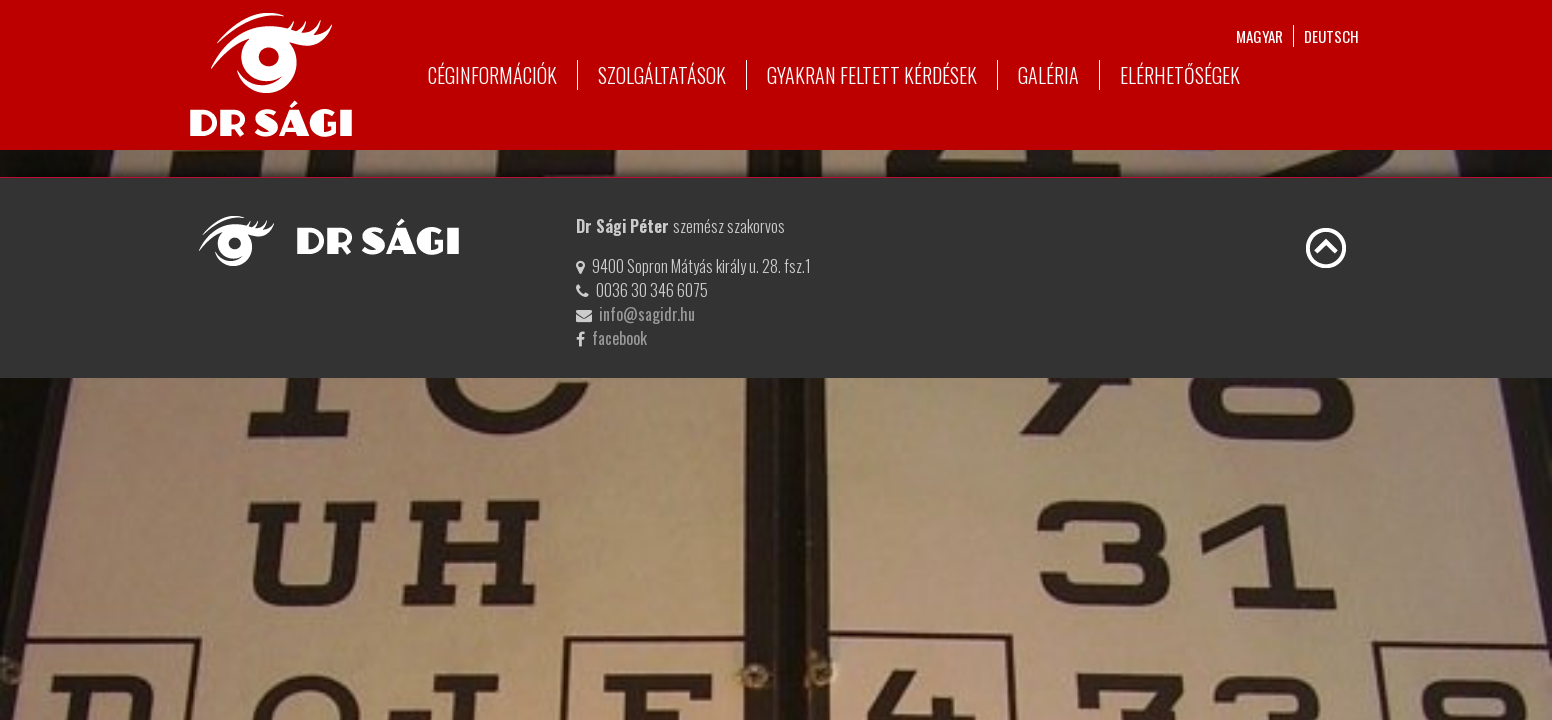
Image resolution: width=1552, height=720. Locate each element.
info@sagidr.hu (647, 314)
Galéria (1048, 75)
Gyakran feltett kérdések (872, 75)
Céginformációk (492, 75)
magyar (1259, 36)
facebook (619, 338)
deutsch (1331, 36)
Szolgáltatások (662, 75)
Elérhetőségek (1180, 75)
